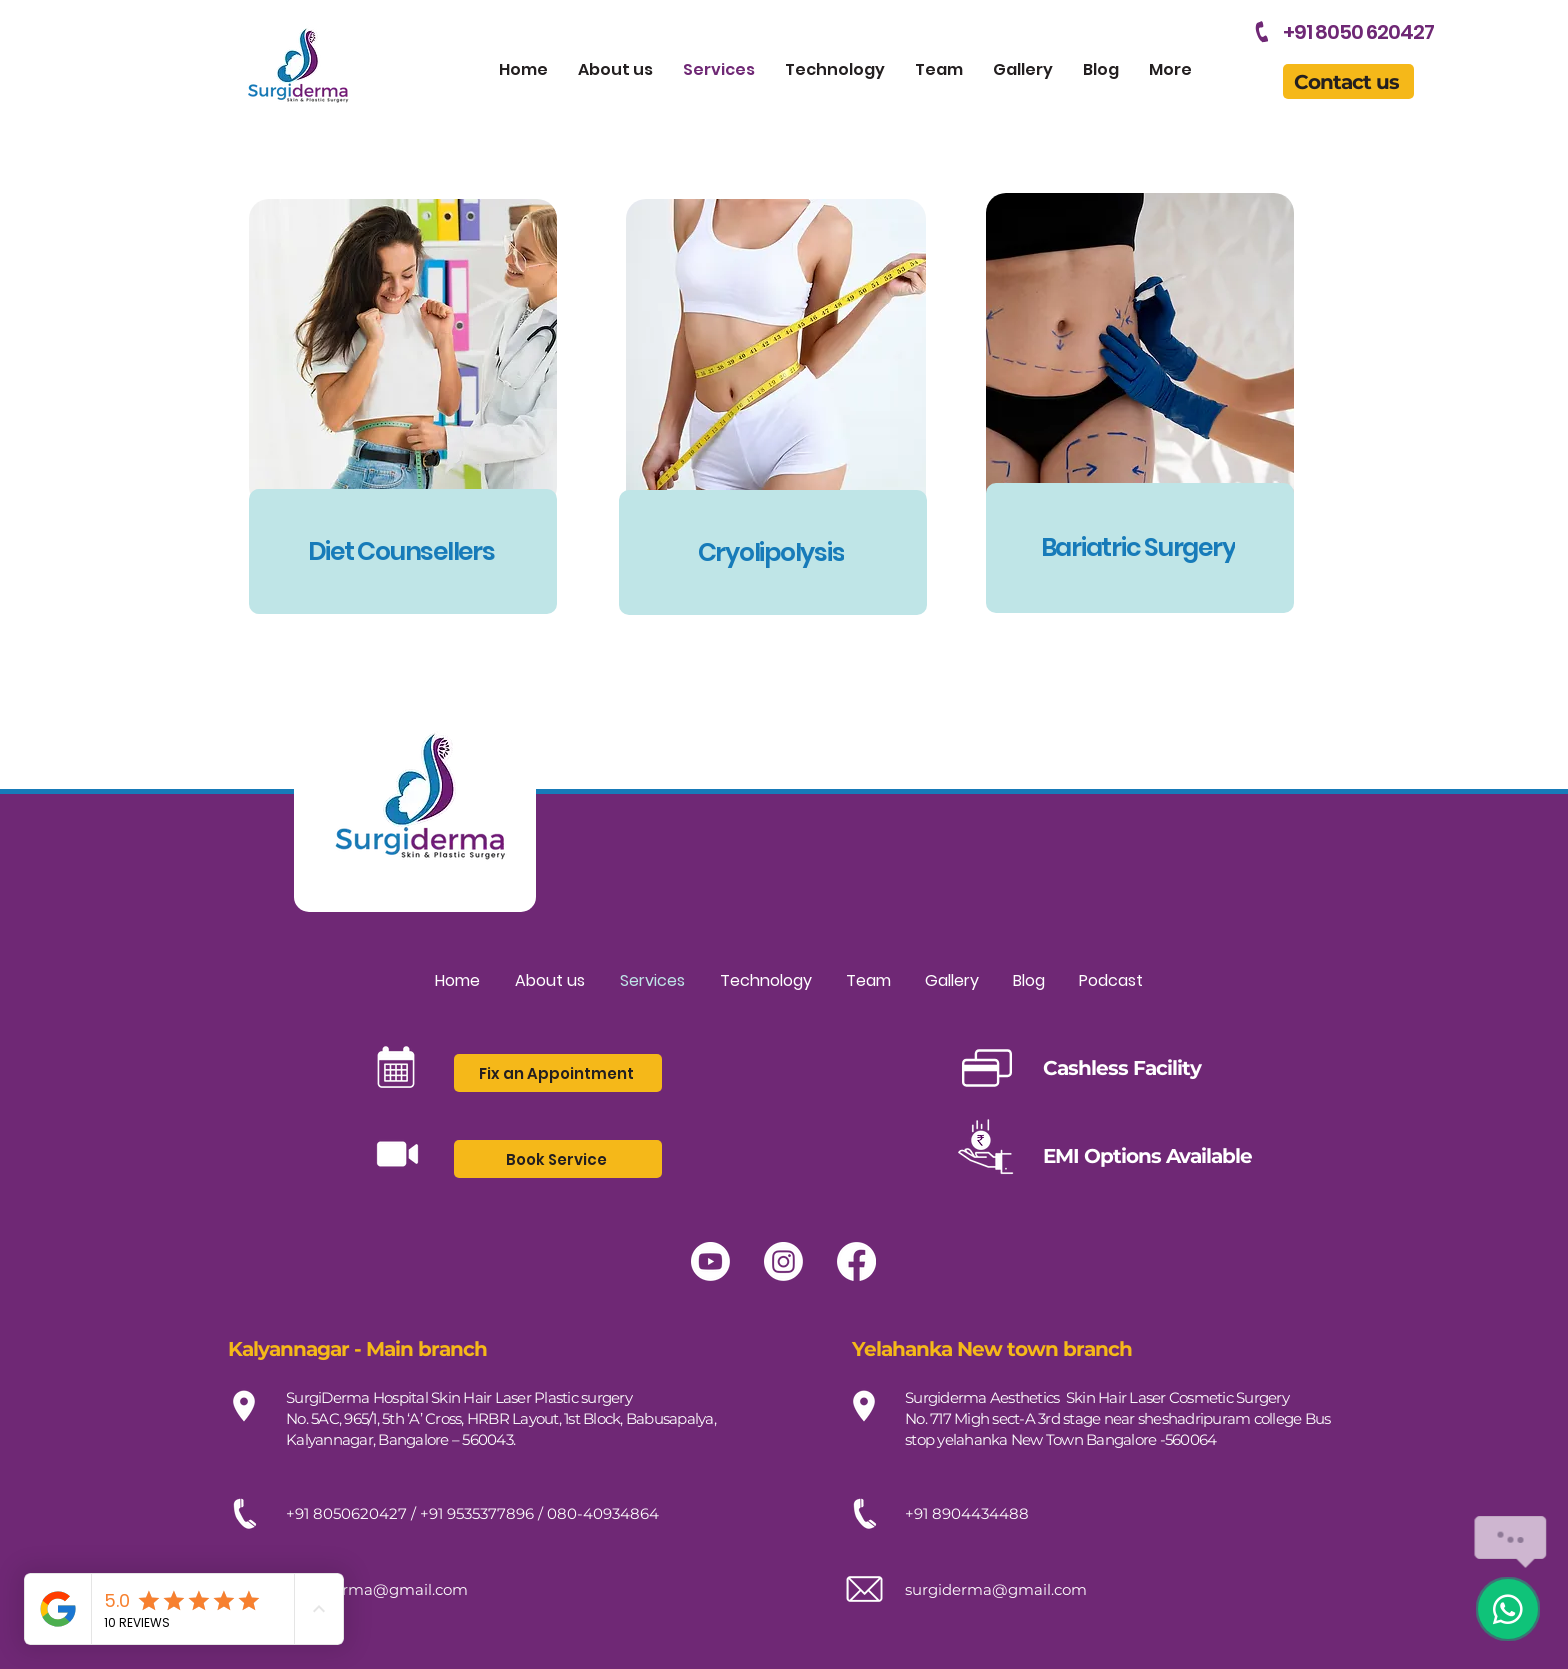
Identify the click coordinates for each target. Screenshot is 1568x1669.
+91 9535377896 (477, 1513)
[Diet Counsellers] (403, 551)
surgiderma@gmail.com (377, 1589)
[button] (1348, 81)
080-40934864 (603, 1513)
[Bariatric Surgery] (1140, 548)
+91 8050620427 (346, 1513)
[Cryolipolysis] (773, 552)
